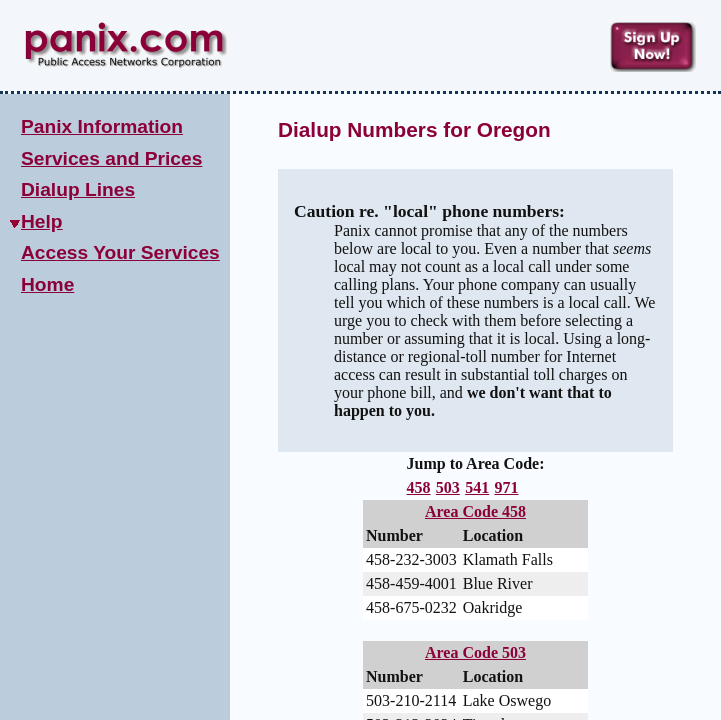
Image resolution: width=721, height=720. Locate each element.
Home (47, 284)
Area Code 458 (475, 511)
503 (448, 487)
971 (506, 487)
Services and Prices (111, 158)
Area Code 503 (475, 655)
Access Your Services (120, 252)
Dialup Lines (78, 189)
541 (477, 487)
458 (419, 487)
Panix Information (102, 126)
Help (42, 221)
